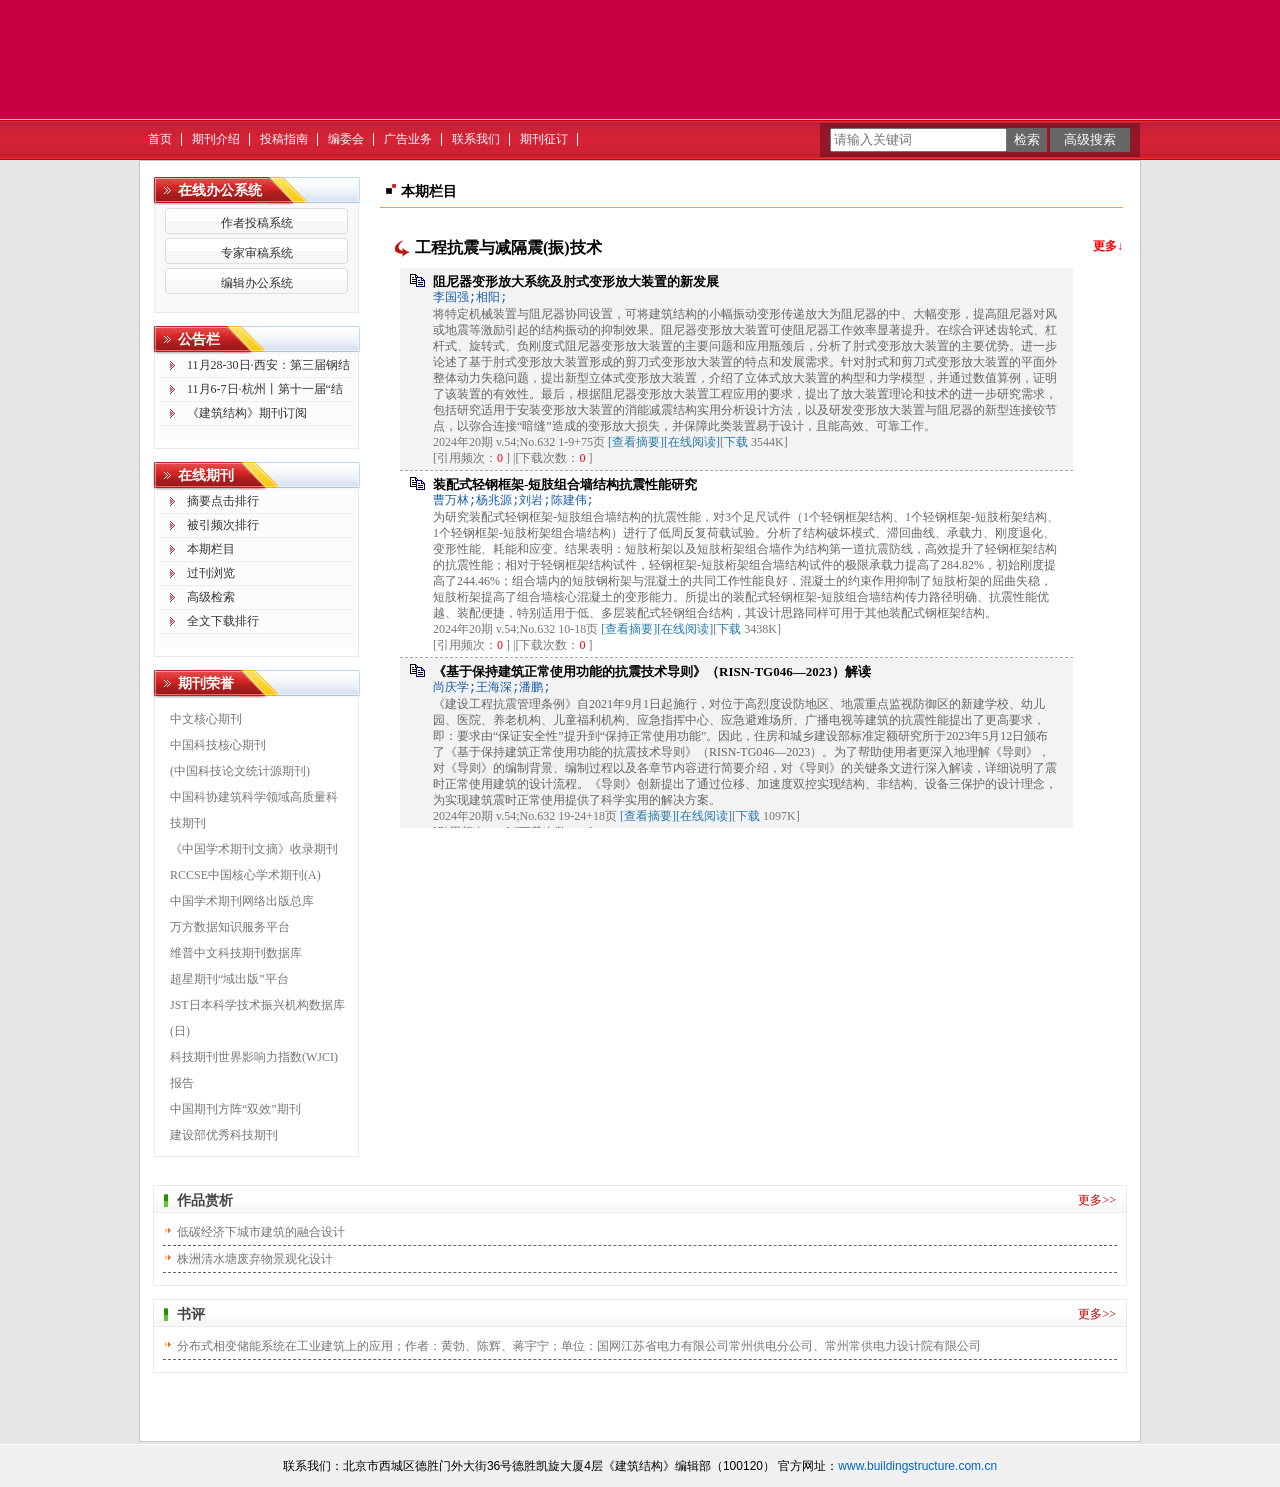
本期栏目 (211, 549)
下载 (736, 442)
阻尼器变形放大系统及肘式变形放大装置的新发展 (576, 281)
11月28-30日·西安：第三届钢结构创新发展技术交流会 (268, 367)
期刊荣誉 (206, 683)
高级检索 (211, 597)
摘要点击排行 (223, 501)
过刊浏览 (211, 573)
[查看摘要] (636, 442)
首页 (160, 139)
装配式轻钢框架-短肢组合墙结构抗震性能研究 (565, 484)
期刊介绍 (216, 139)
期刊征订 (544, 139)
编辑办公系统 (257, 283)
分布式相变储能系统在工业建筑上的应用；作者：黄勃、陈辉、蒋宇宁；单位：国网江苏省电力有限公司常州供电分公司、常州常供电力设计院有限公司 (579, 1346)
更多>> (1097, 1200)
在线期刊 (206, 475)
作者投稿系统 (257, 223)
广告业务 (408, 139)
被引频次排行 (223, 525)
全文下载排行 (223, 621)
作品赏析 (205, 1200)
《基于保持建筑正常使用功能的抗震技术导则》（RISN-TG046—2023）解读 (652, 671)
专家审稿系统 (257, 253)
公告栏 (199, 339)
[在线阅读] (692, 442)
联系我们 (476, 139)
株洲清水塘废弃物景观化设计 (255, 1259)
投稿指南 (284, 139)
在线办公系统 (220, 190)
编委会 (346, 139)
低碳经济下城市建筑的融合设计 (261, 1232)
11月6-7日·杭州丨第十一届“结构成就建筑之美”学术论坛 (265, 391)
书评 (191, 1314)
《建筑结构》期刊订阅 (247, 413)
